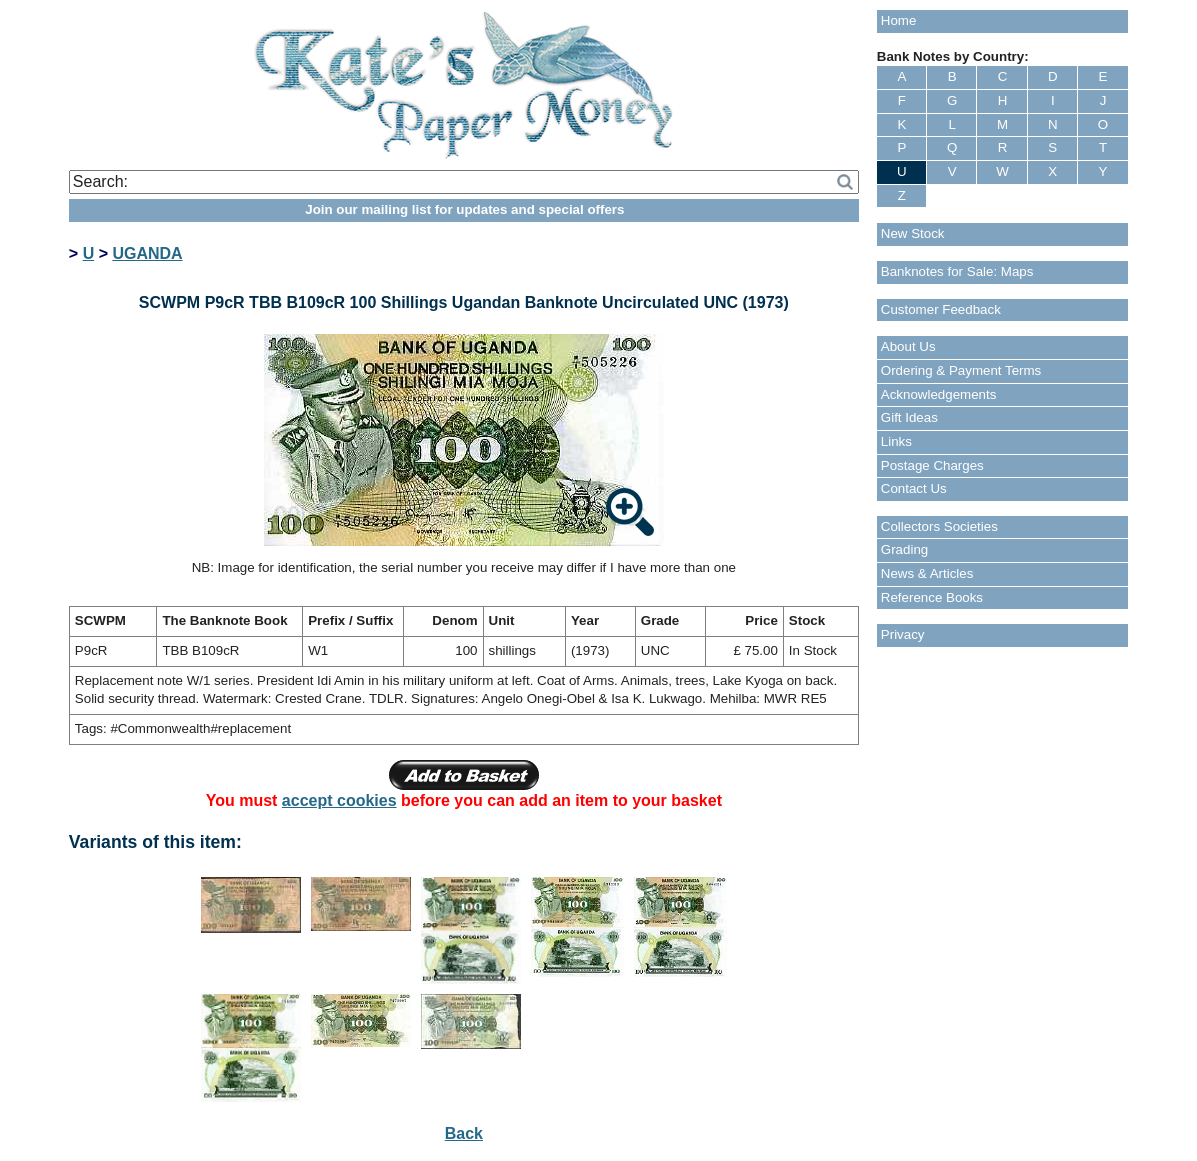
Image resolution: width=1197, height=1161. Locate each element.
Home (899, 20)
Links (896, 441)
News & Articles (927, 573)
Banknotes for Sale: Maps (957, 271)
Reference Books (932, 597)
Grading (904, 549)
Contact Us (914, 488)
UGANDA (147, 253)
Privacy (903, 634)
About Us (908, 346)
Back (464, 1133)
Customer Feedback (941, 309)
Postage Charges (932, 465)
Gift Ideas (909, 417)
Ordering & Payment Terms (961, 370)
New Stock (913, 233)
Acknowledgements (939, 394)
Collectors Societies (939, 526)
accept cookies (339, 800)
